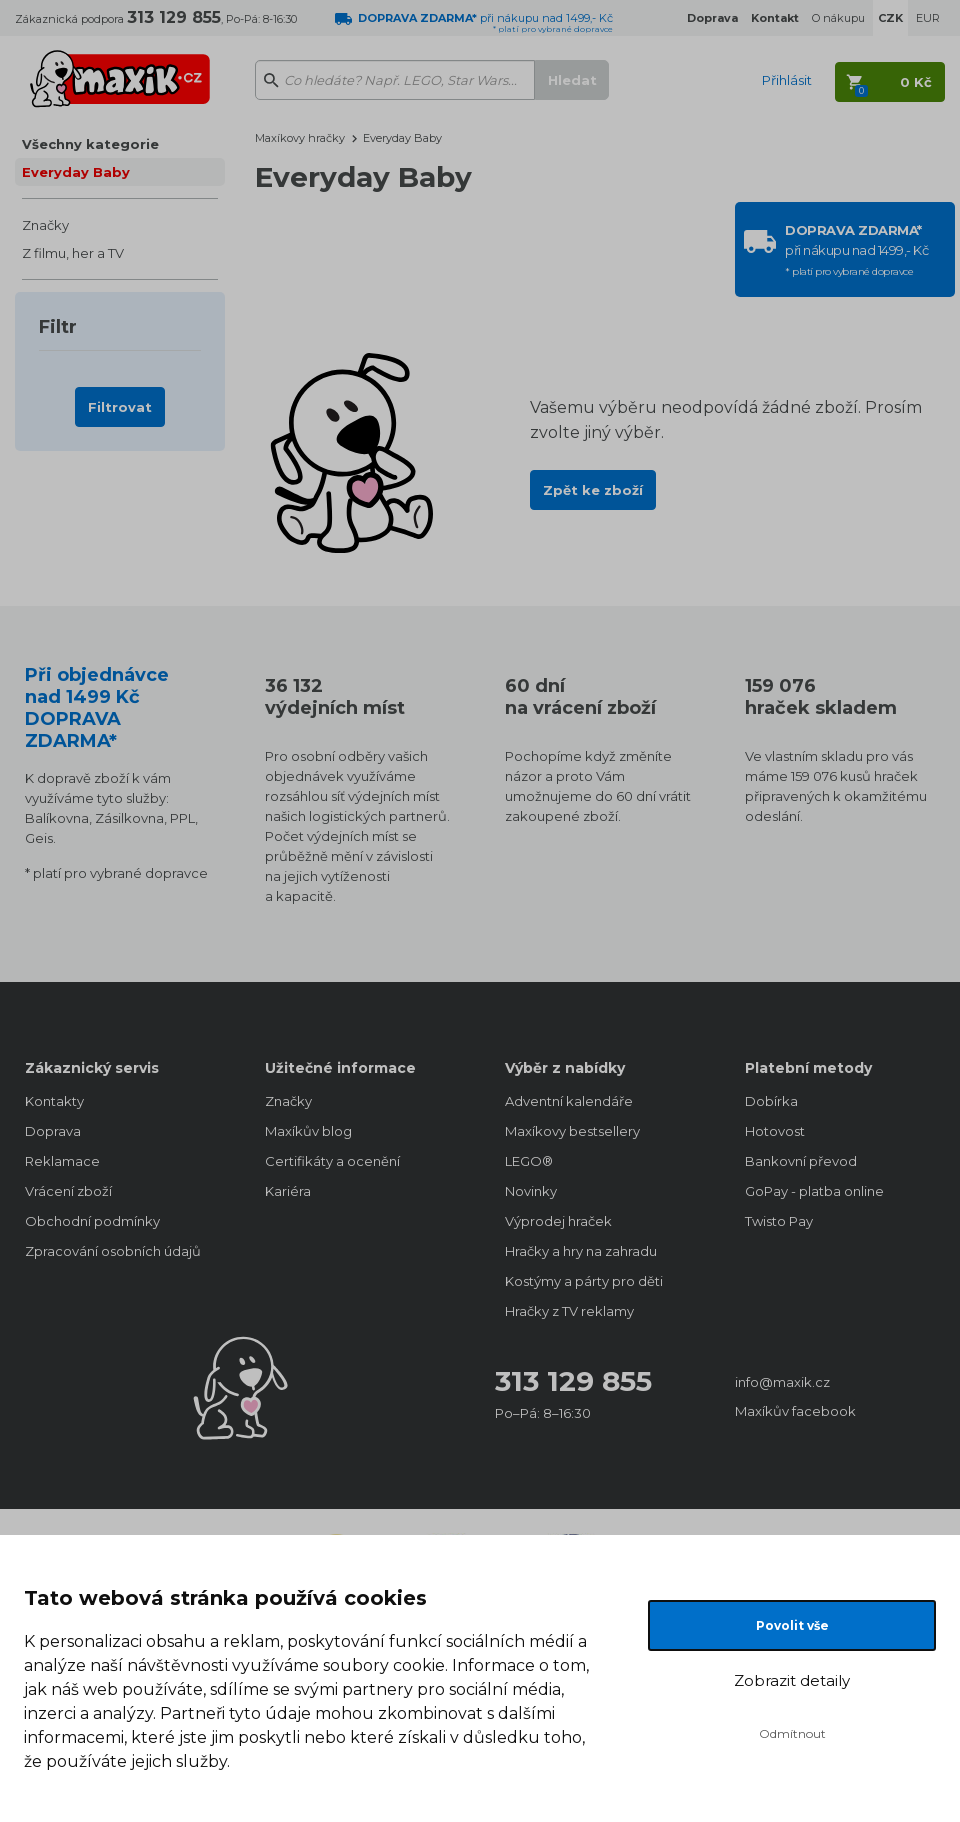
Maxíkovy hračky (300, 138)
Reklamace (62, 1161)
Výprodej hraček (558, 1221)
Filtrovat (120, 407)
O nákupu (838, 18)
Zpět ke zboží (593, 490)
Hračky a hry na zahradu (581, 1251)
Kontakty (54, 1101)
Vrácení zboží (68, 1191)
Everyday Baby (76, 172)
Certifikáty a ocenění (332, 1161)
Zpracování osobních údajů (113, 1251)
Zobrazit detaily (792, 1680)
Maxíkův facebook (795, 1411)
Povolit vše (792, 1625)
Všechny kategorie (90, 144)
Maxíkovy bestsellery (572, 1131)
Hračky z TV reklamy (569, 1311)
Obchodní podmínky (92, 1221)
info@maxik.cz (782, 1382)
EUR (928, 18)
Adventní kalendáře (569, 1101)
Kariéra (288, 1191)
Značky (45, 225)
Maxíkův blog (308, 1131)
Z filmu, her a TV (73, 253)
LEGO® (529, 1161)
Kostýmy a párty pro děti (584, 1281)
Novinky (531, 1191)
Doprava (53, 1131)
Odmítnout (792, 1733)
